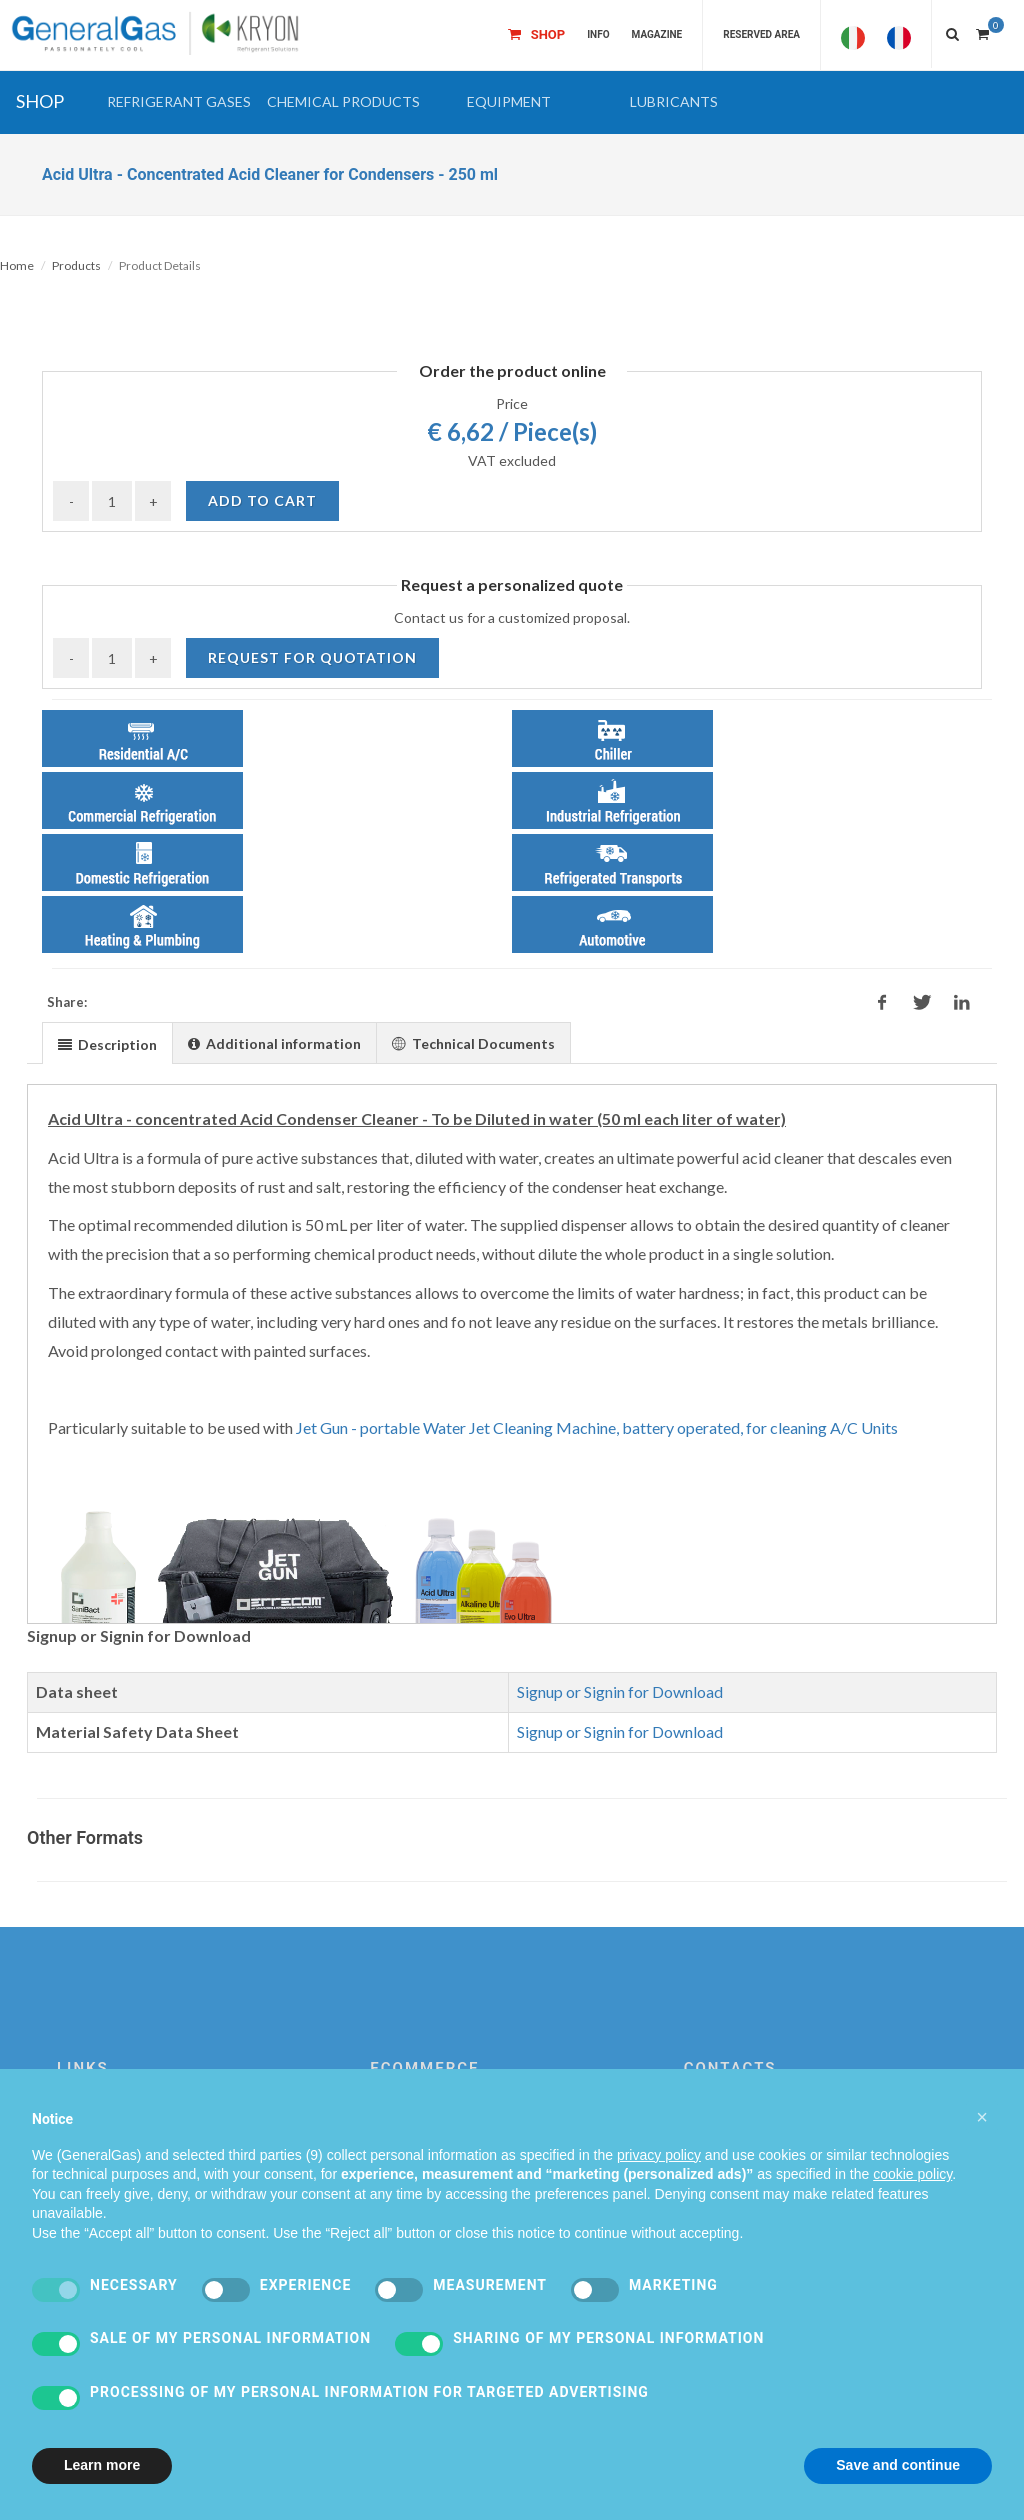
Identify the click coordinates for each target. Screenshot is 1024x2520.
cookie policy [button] (912, 2174)
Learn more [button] (102, 2465)
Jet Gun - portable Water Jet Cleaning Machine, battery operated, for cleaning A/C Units (597, 1427)
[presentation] (107, 1044)
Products (76, 265)
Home (17, 265)
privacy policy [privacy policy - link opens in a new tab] (659, 2155)
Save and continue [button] (898, 2465)
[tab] (107, 1042)
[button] (178, 102)
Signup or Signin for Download (620, 1691)
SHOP (40, 101)
